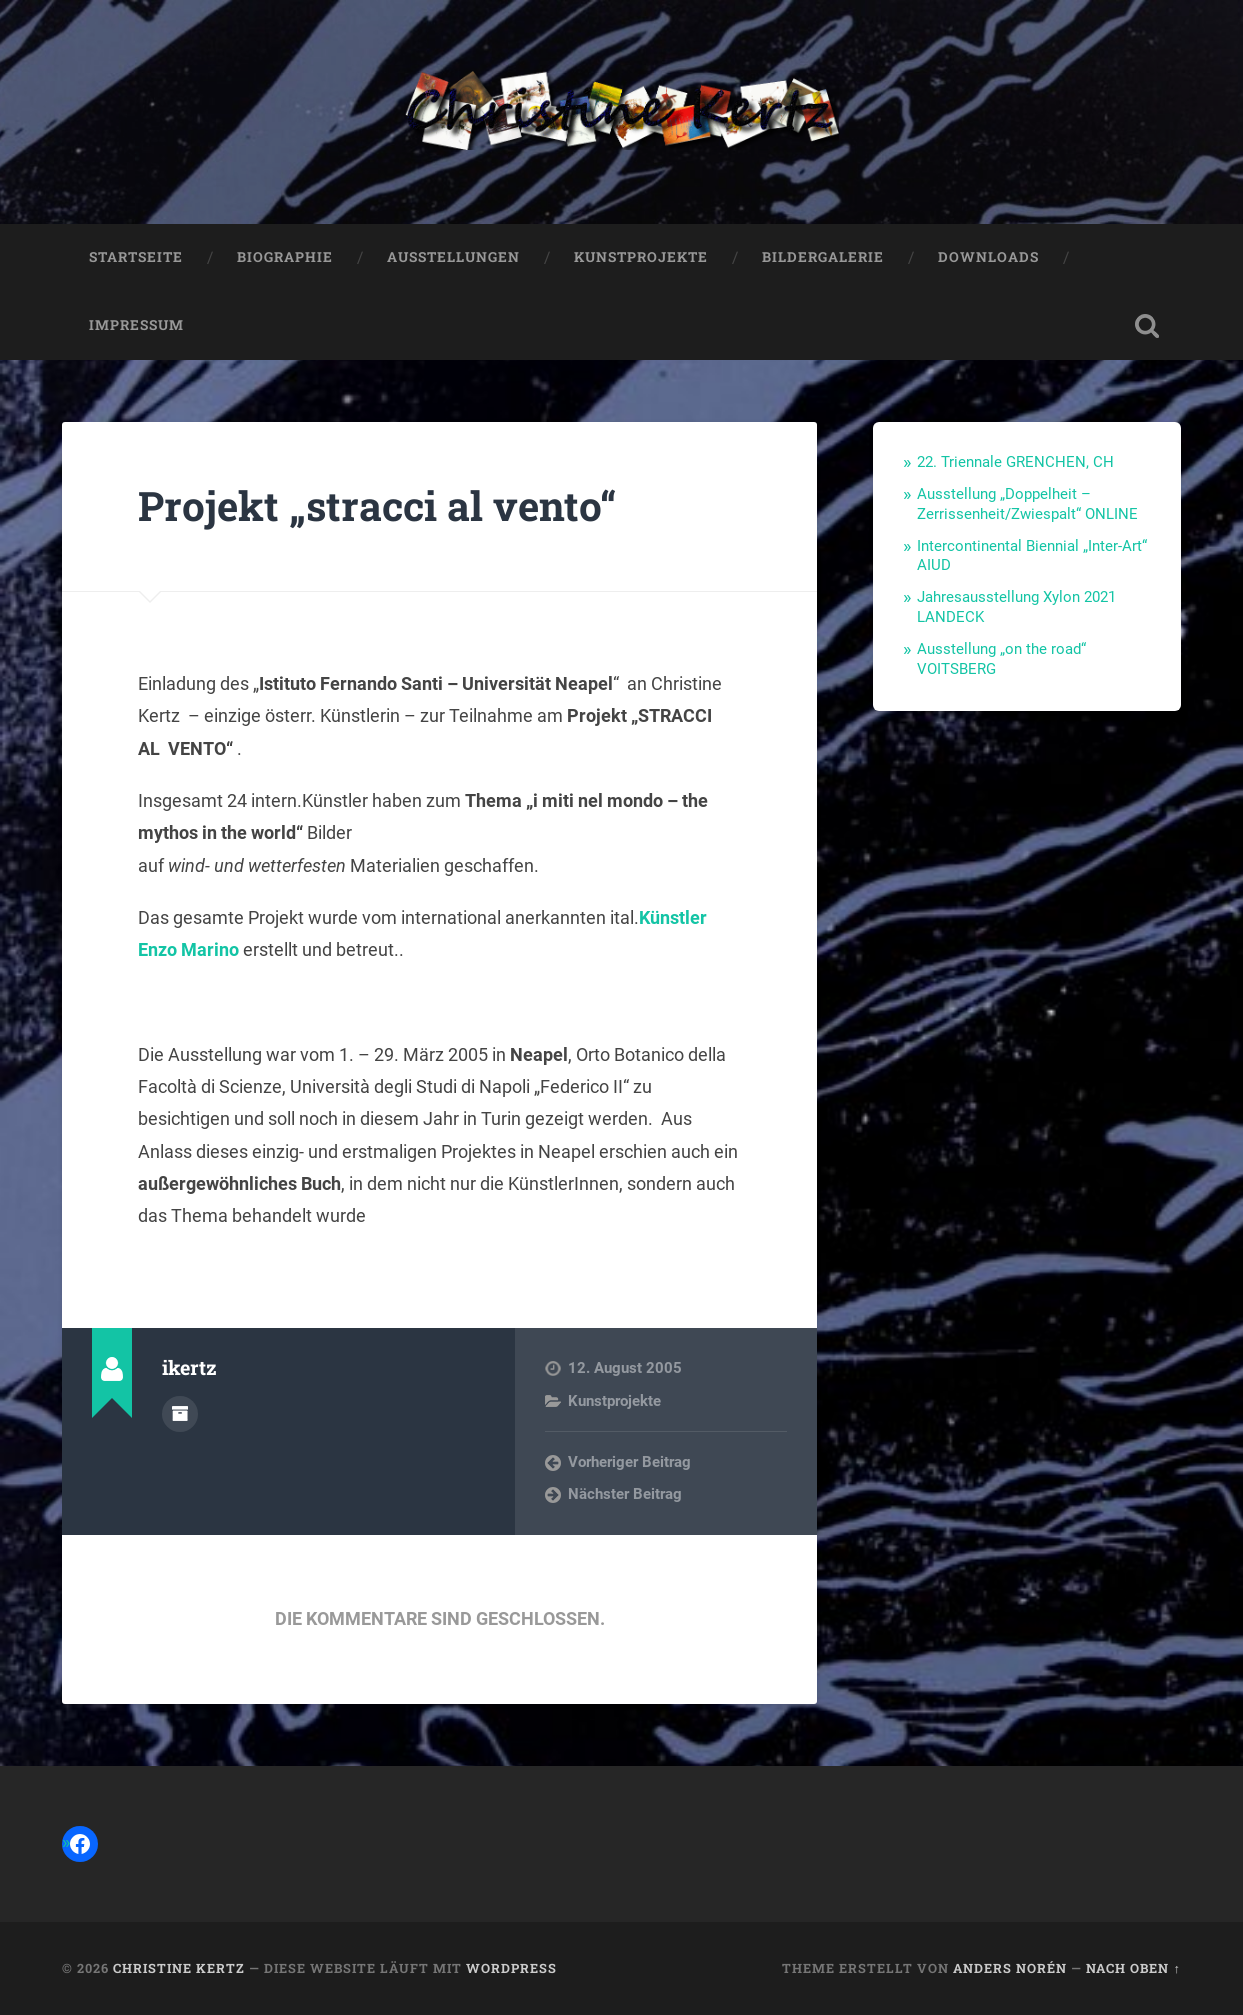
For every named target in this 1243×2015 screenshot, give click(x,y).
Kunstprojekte (641, 257)
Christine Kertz (179, 1968)
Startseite (136, 257)
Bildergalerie (823, 257)
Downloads (988, 257)
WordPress (511, 1968)
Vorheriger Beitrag (629, 1462)
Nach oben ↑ (1133, 1968)
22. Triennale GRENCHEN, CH (1015, 462)
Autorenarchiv (180, 1414)
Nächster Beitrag (625, 1494)
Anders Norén (1010, 1968)
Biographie (285, 257)
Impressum (136, 325)
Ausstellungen (453, 257)
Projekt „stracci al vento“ (377, 505)
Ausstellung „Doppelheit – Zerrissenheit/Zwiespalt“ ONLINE (1027, 504)
